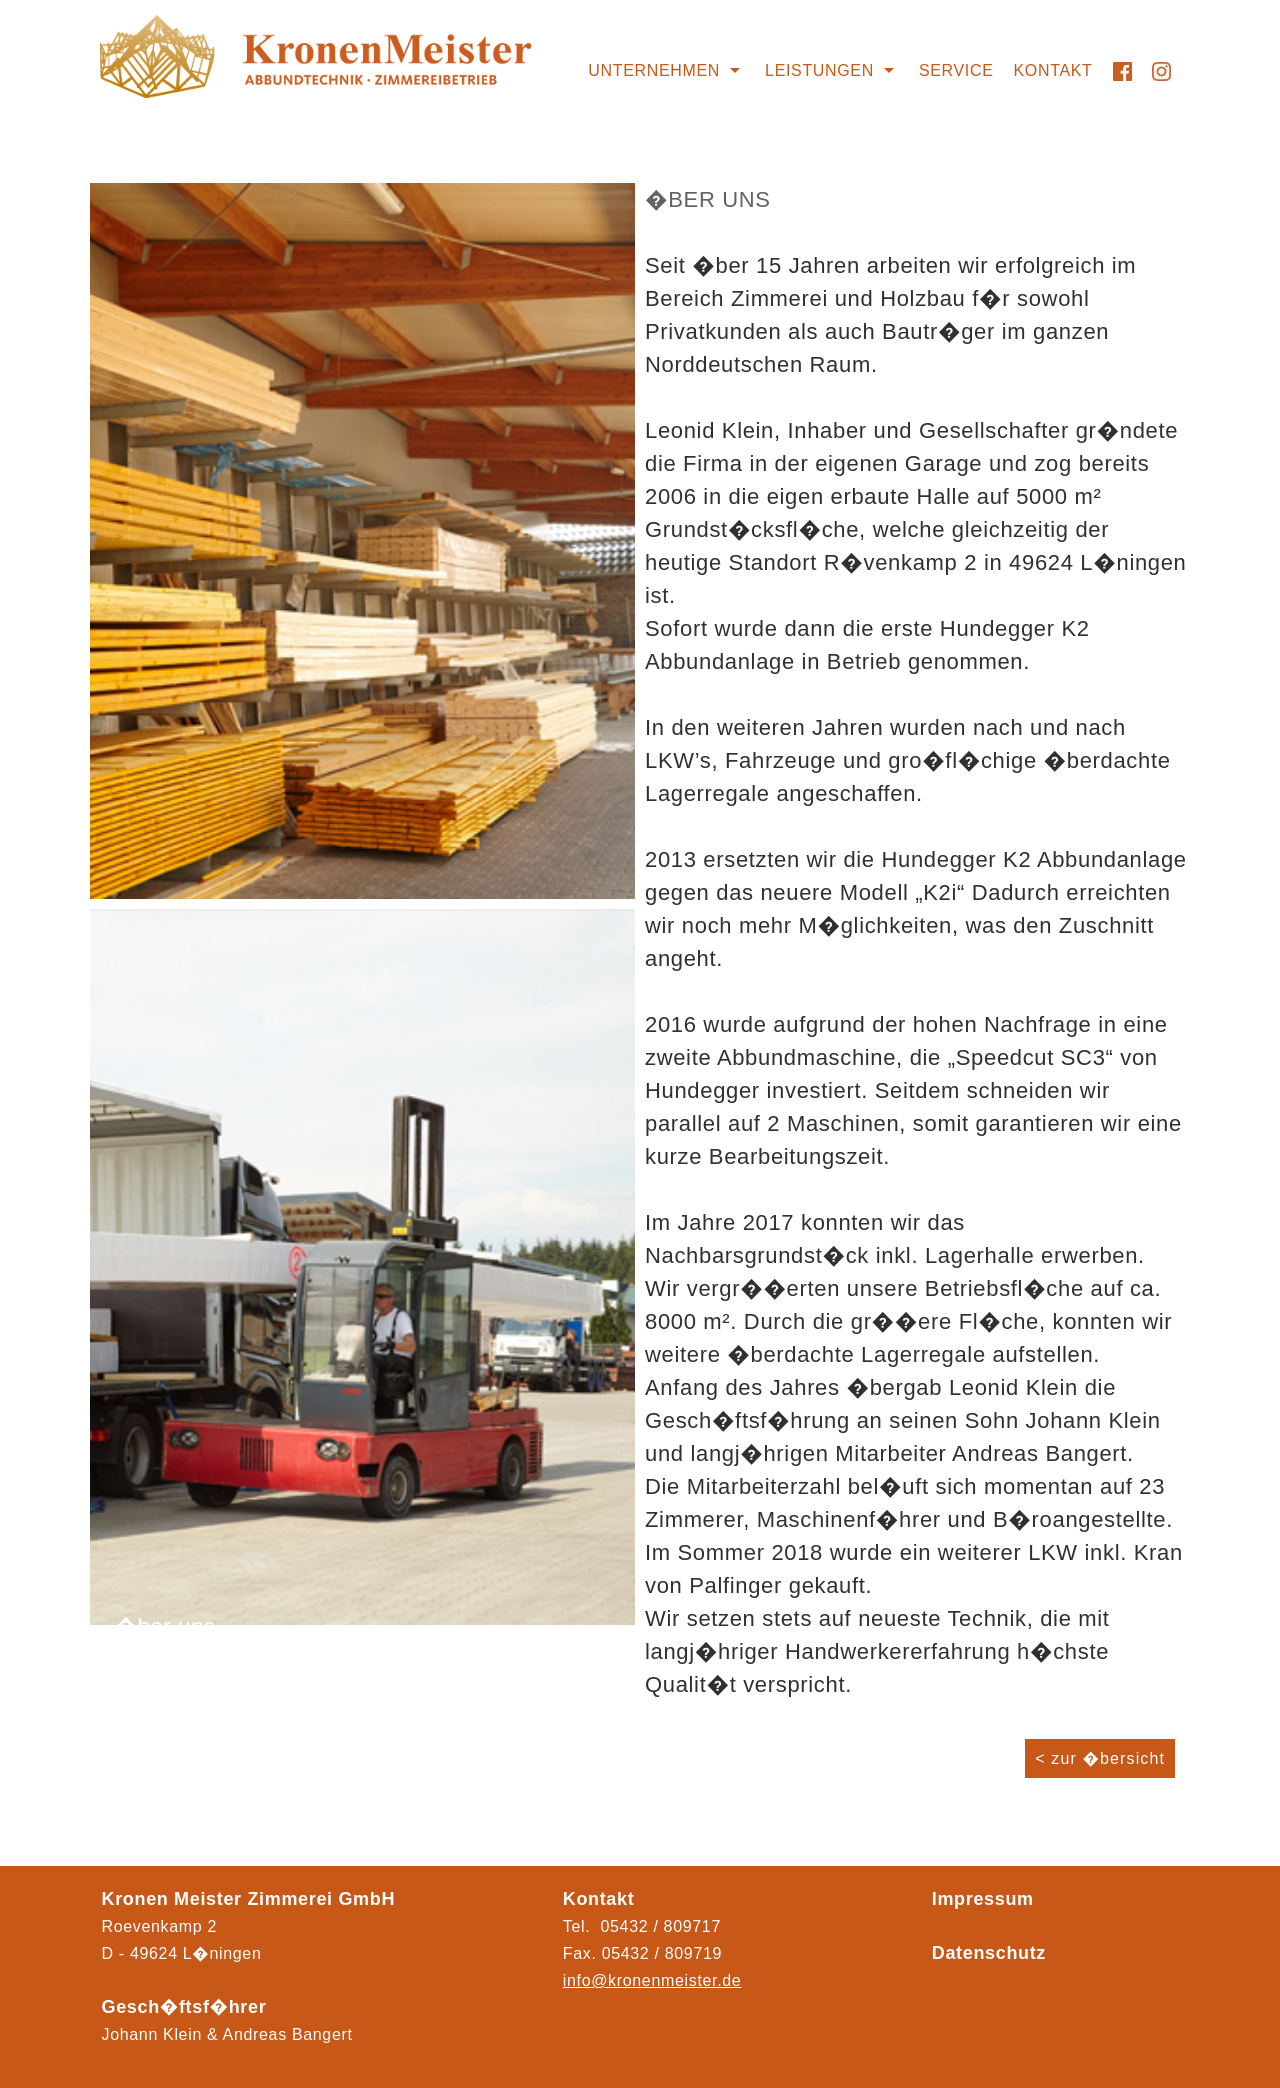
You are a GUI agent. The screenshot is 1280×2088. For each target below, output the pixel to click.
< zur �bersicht (1100, 1758)
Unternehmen (654, 70)
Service (956, 70)
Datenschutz (989, 1953)
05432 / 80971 (657, 1953)
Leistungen (819, 70)
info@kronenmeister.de (652, 1980)
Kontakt (1053, 70)
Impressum (983, 1899)
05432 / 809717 (661, 1926)
